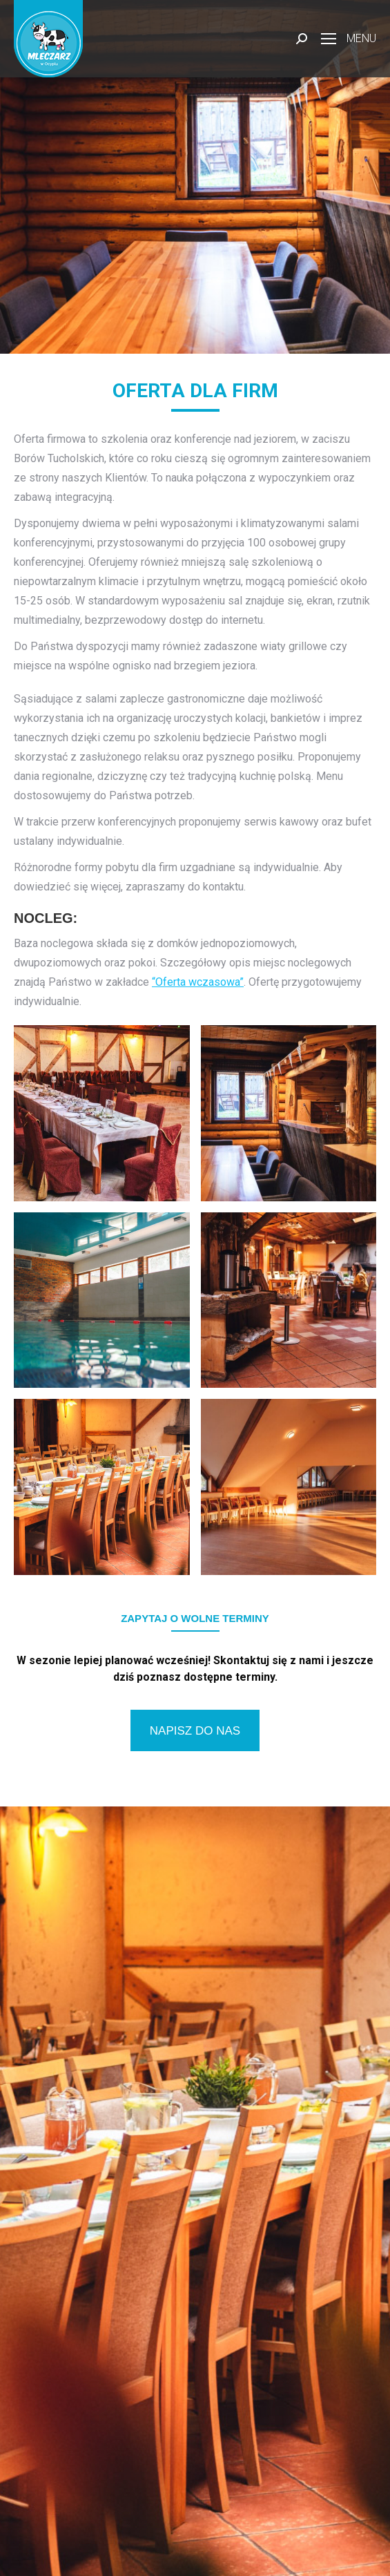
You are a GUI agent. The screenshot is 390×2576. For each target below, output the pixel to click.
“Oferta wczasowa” (198, 982)
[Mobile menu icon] (348, 39)
